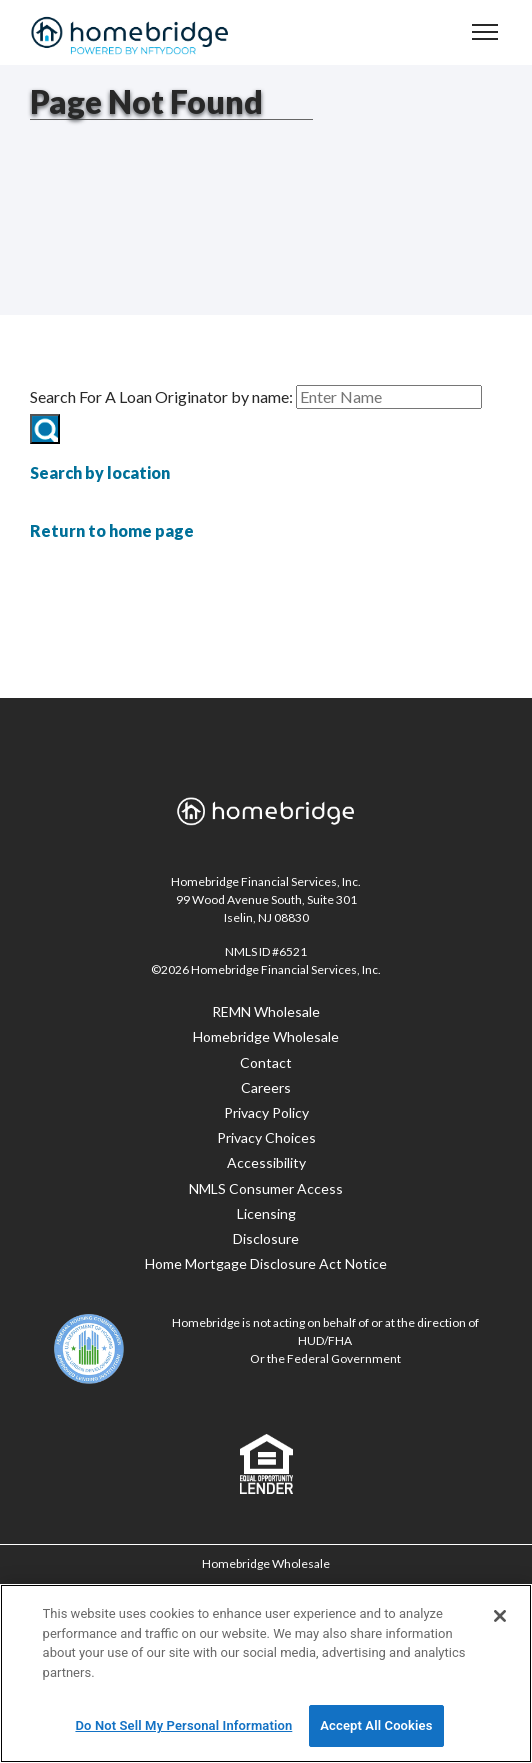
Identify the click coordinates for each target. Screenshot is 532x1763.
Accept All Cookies (376, 1725)
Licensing (266, 1213)
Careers (266, 1087)
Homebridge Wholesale (266, 1036)
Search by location (100, 472)
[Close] (500, 1616)
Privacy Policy (266, 1112)
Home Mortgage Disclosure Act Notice (266, 1263)
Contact (266, 1062)
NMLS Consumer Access (266, 1188)
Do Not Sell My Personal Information (183, 1725)
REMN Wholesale (266, 1011)
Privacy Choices (266, 1137)
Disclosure (266, 1238)
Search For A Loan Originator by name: (161, 397)
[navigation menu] (485, 31)
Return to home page (112, 530)
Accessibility (266, 1162)
